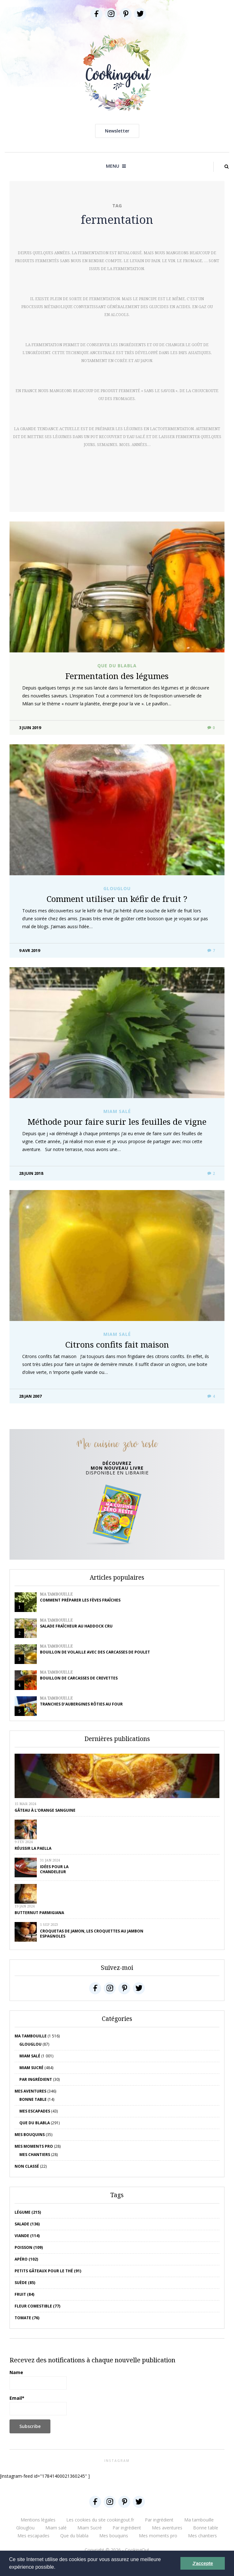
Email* (38, 2405)
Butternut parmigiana (39, 1912)
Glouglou (117, 888)
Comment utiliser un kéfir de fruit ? (117, 898)
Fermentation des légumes (117, 676)
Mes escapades (34, 2111)
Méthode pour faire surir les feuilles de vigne (117, 1121)
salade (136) (27, 2224)
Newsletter (117, 131)
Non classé (27, 2166)
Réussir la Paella (33, 1848)
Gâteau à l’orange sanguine (45, 1810)
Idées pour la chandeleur (54, 1869)
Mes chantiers (34, 2154)
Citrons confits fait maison (117, 1344)
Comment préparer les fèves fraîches (80, 1600)
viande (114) (27, 2235)
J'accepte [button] (202, 2563)
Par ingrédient (35, 2079)
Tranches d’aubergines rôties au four (81, 1704)
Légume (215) (28, 2212)
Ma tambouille (56, 1594)
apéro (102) (26, 2259)
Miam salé (117, 1111)
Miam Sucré (31, 2067)
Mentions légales (38, 2520)
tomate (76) (27, 2317)
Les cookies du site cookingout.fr (100, 2520)
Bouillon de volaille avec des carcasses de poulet (95, 1652)
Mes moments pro (34, 2146)
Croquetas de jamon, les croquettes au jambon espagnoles (91, 1933)
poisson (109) (29, 2247)
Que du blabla (117, 665)
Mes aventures (30, 2091)
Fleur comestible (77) (37, 2306)
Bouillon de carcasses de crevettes (79, 1678)
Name (38, 2379)
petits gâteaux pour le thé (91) (48, 2271)
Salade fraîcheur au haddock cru (76, 1626)
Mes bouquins (30, 2134)
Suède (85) (25, 2282)
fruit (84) (24, 2294)
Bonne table (33, 2099)
